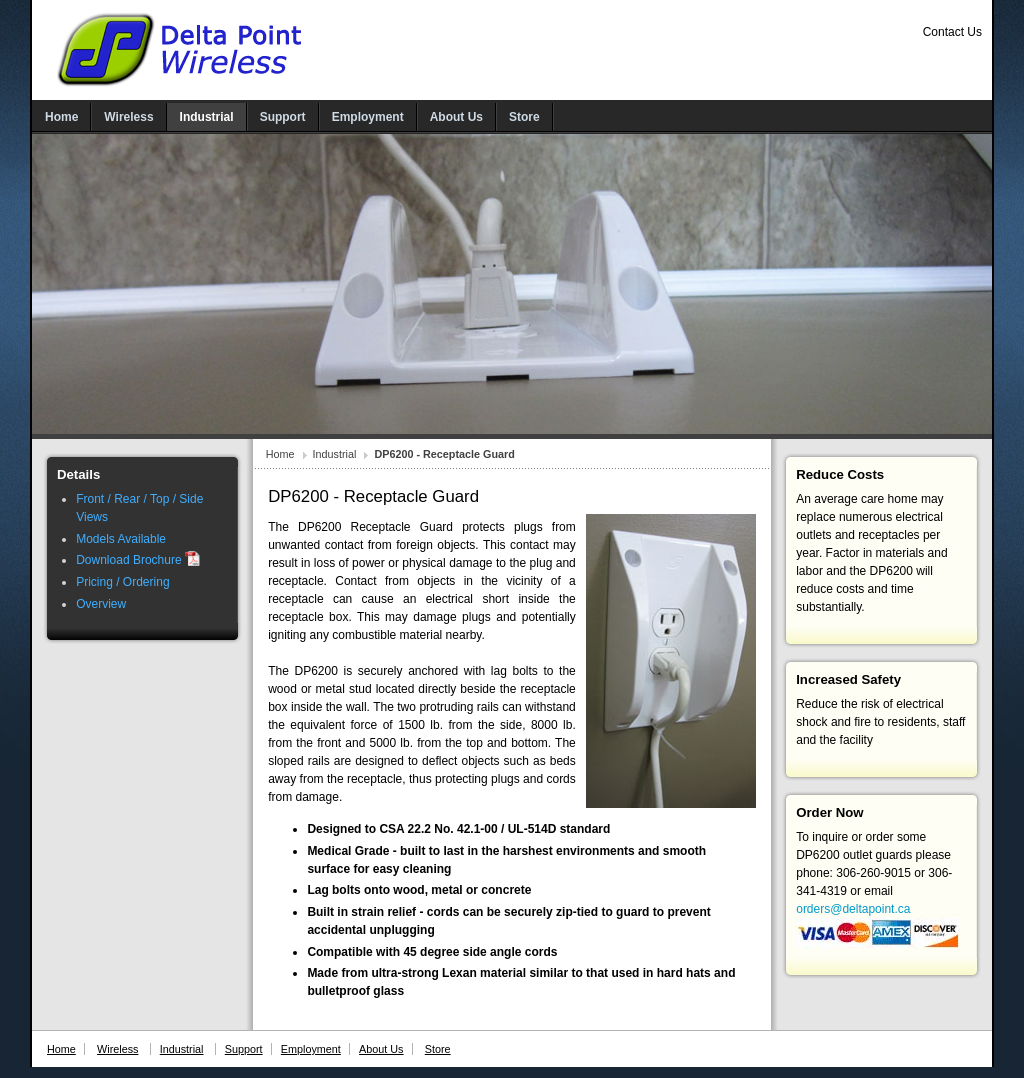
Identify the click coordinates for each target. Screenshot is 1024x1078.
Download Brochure (138, 560)
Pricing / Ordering (122, 582)
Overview (101, 604)
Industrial (335, 454)
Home (280, 454)
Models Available (121, 539)
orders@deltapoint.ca (853, 909)
